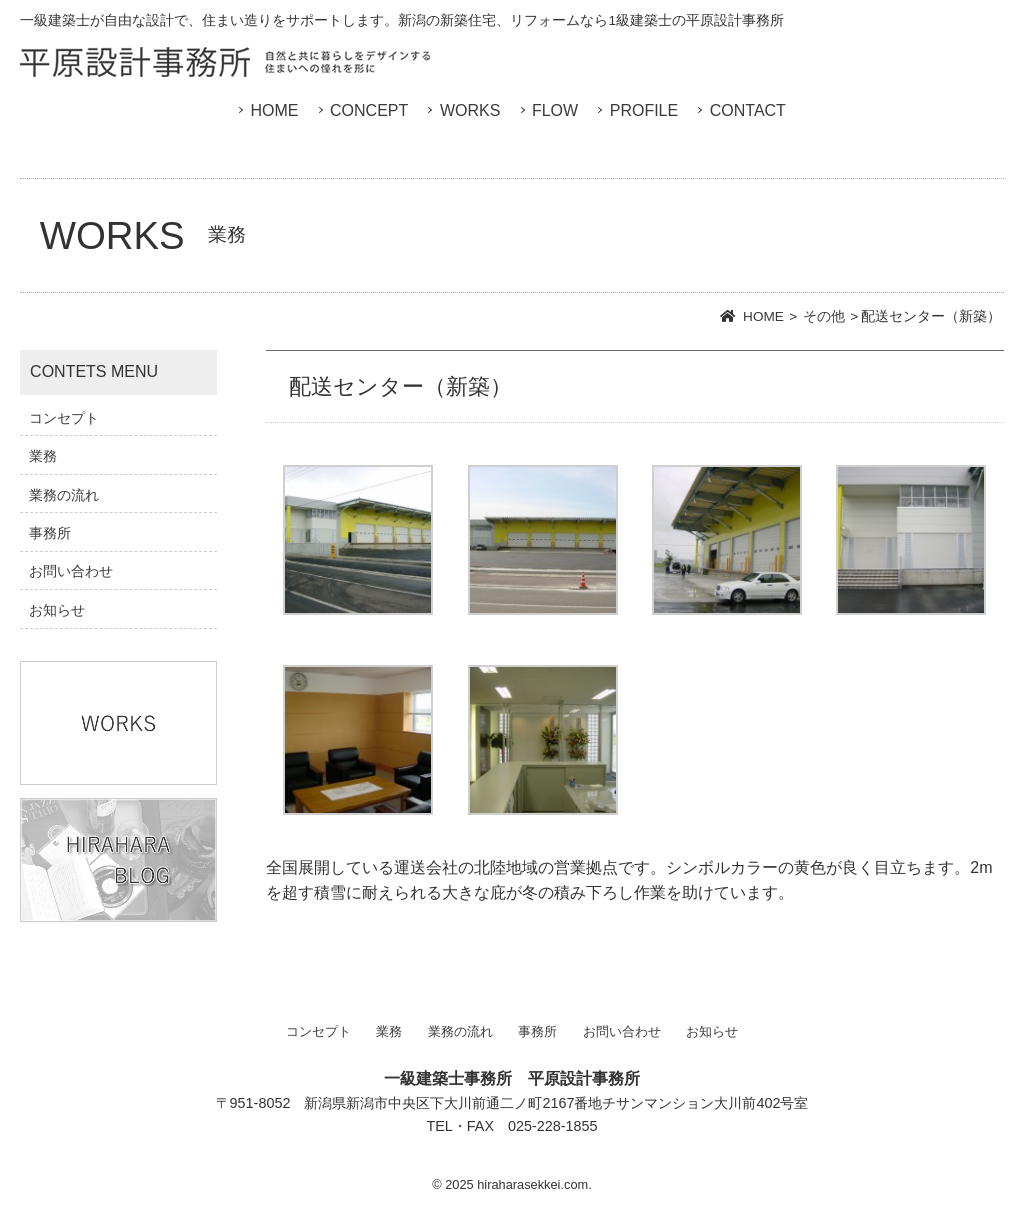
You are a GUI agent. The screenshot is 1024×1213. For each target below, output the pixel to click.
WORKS (470, 110)
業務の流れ (64, 495)
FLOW (555, 110)
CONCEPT (369, 110)
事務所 (50, 533)
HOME (274, 110)
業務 (43, 456)
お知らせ (57, 610)
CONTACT (748, 110)
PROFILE (644, 110)
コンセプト (64, 418)
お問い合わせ (71, 571)
